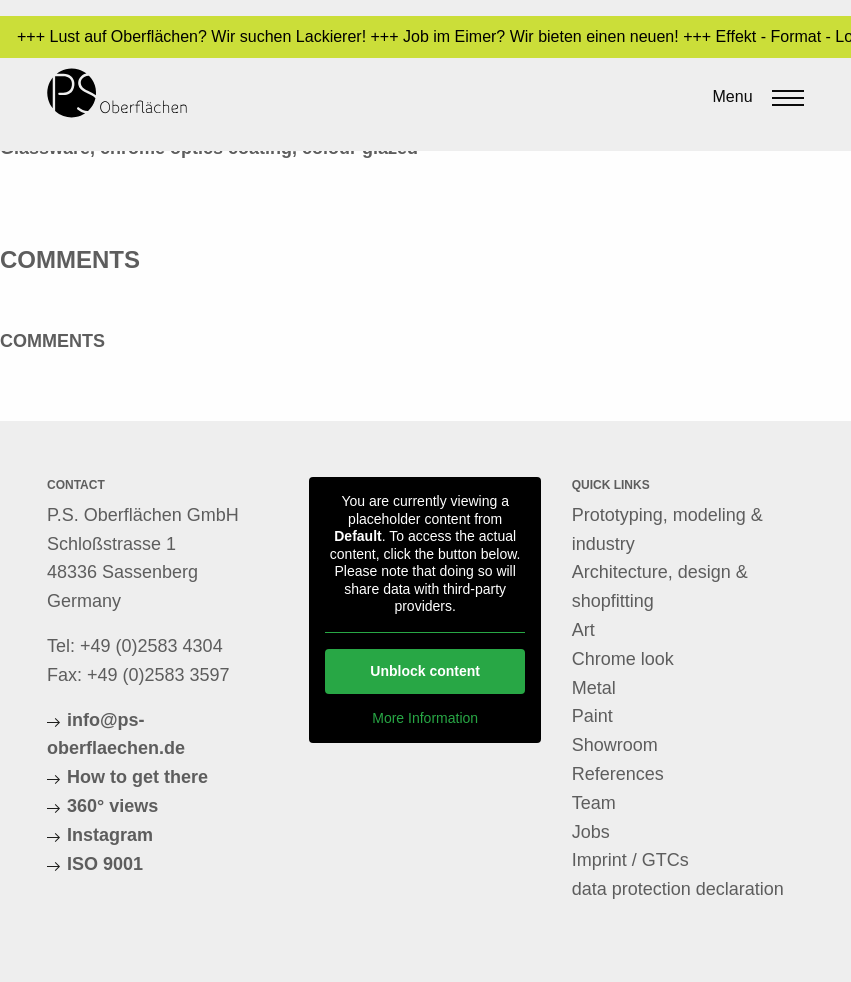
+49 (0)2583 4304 (151, 646)
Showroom (615, 745)
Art (583, 630)
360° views (112, 806)
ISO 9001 (105, 864)
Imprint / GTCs (630, 860)
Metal (594, 688)
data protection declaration (678, 889)
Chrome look (623, 659)
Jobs (591, 832)
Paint (592, 716)
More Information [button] (426, 717)
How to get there (137, 777)
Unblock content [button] (426, 670)
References (618, 774)
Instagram (110, 835)
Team (594, 803)
